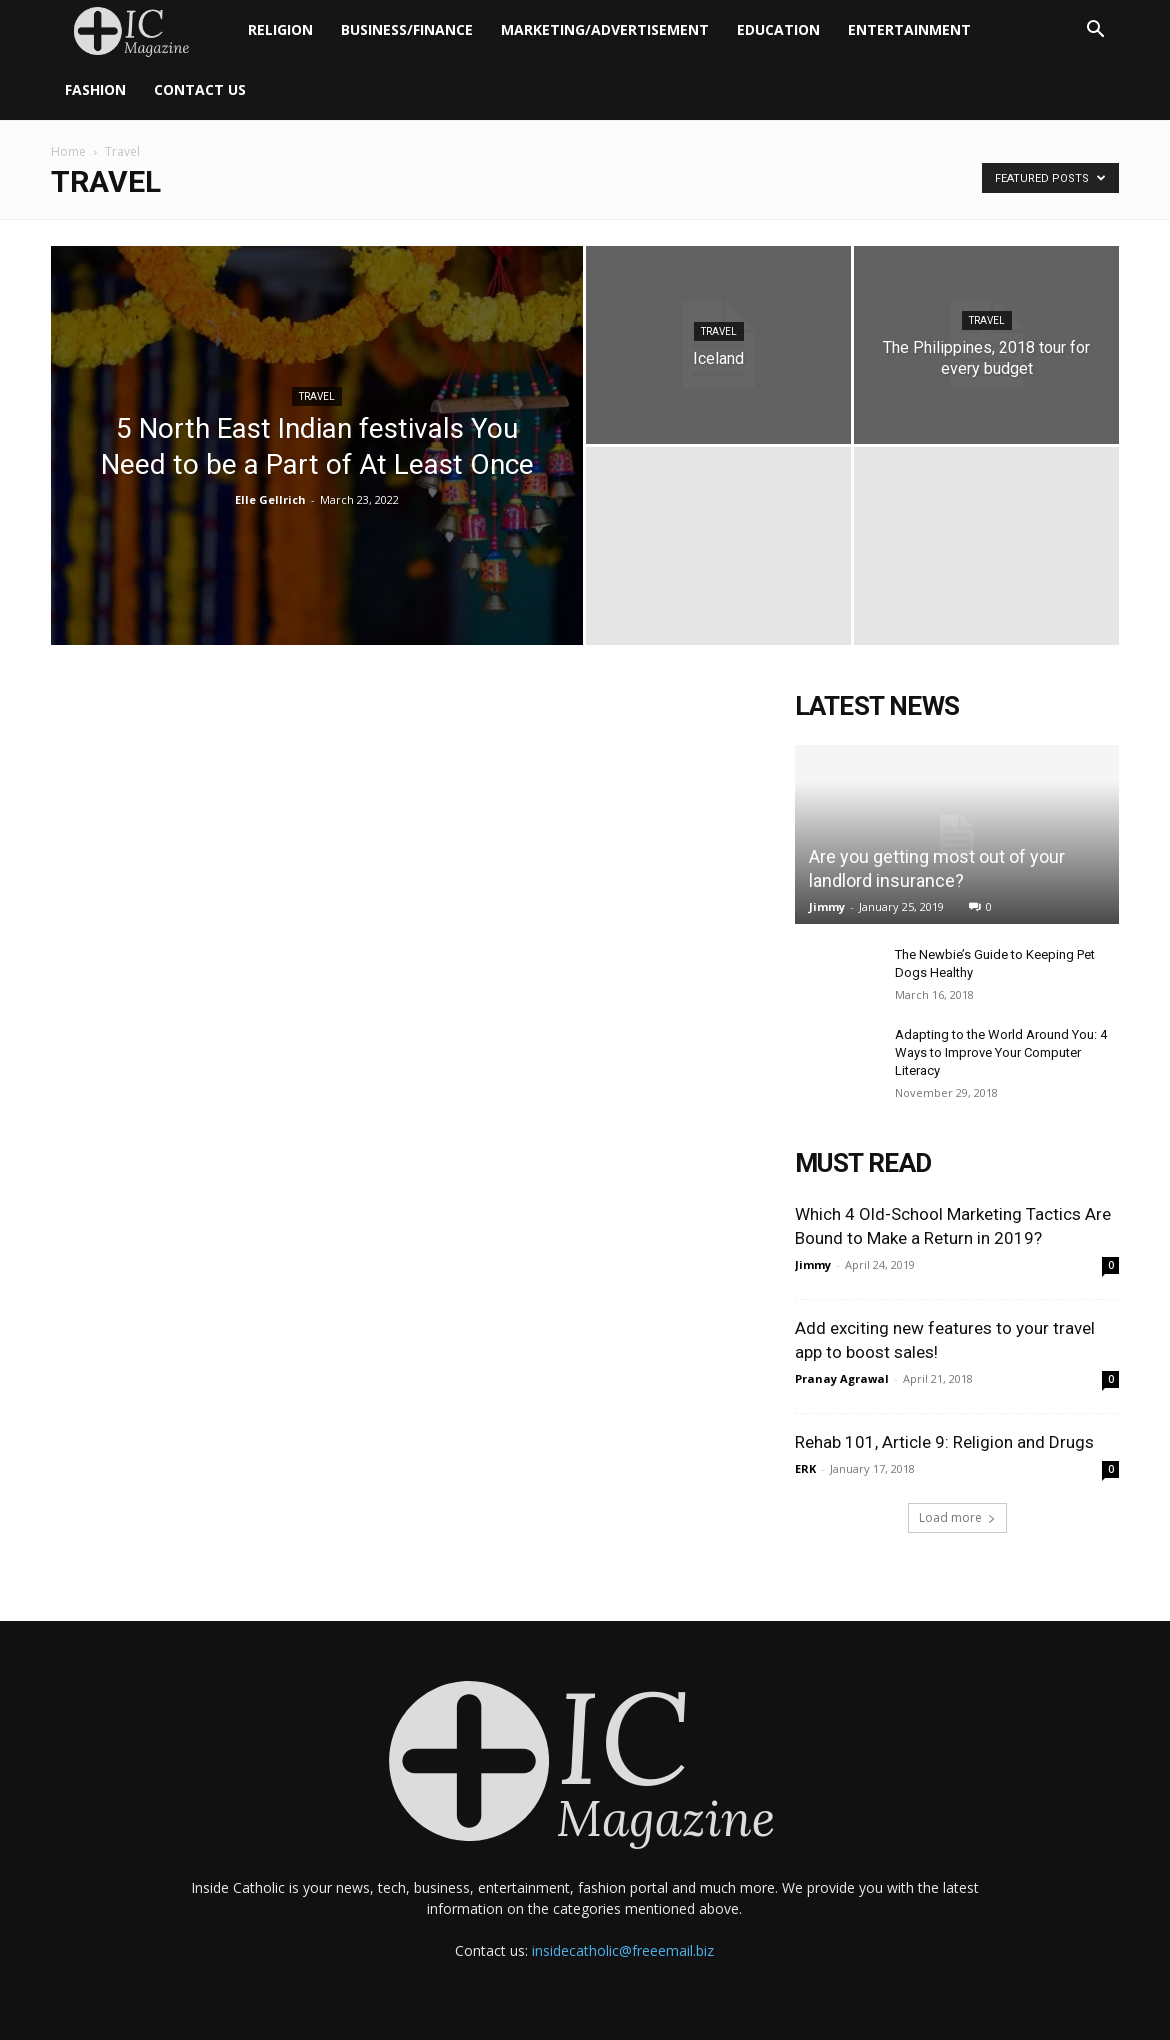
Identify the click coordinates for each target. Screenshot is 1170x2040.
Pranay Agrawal (842, 1378)
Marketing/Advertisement (605, 29)
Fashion (95, 89)
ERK (805, 1468)
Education (778, 29)
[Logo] (142, 30)
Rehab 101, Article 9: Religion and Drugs (944, 1442)
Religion (280, 29)
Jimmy (827, 906)
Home (68, 151)
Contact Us (200, 89)
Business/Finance (407, 29)
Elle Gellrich (270, 499)
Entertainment (909, 29)
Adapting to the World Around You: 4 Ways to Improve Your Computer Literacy (1001, 1052)
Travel (317, 396)
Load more (957, 1517)
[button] (1095, 31)
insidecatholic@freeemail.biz (623, 1950)
